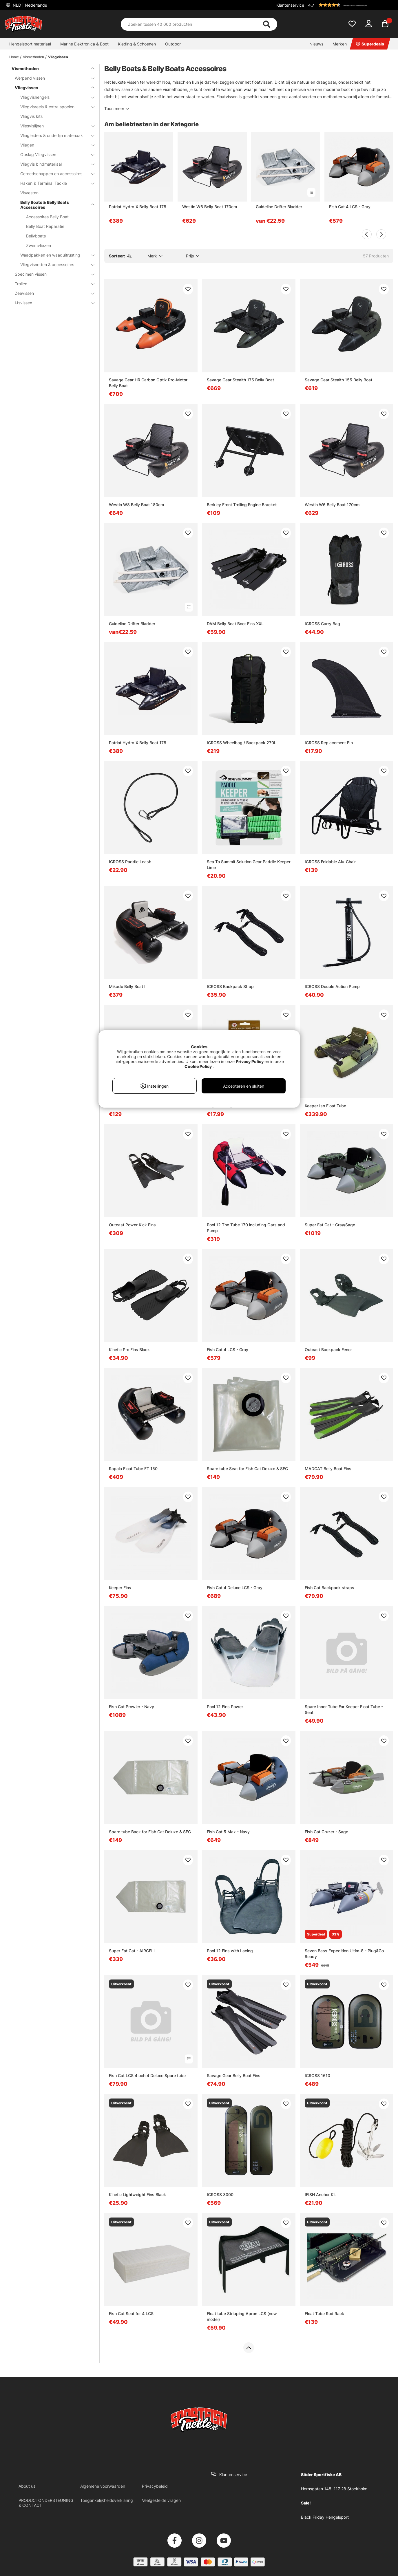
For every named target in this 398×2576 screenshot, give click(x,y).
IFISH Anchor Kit (320, 2194)
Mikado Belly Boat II (128, 986)
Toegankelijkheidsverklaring (106, 2500)
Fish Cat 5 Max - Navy (228, 1831)
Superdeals (370, 43)
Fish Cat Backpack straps (329, 1587)
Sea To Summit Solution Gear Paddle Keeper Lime (249, 864)
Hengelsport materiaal (30, 43)
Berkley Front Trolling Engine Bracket (242, 504)
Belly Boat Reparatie (45, 226)
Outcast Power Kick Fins (132, 1224)
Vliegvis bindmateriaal (53, 164)
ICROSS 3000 (220, 2194)
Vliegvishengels (53, 97)
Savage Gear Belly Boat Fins (233, 2075)
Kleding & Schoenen (137, 43)
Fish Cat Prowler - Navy (131, 1706)
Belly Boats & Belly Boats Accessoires (53, 205)
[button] (349, 5)
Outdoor (173, 43)
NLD (29, 5)
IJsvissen (51, 302)
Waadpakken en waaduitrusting (53, 255)
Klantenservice (290, 5)
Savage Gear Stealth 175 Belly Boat (240, 379)
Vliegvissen (58, 57)
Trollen (51, 283)
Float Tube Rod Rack (324, 2313)
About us (27, 2486)
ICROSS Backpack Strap (230, 986)
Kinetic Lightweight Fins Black (137, 2194)
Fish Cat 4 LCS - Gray (349, 206)
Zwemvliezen (38, 245)
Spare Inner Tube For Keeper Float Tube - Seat (344, 1709)
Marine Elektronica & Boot (84, 43)
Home (14, 57)
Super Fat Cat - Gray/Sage (330, 1224)
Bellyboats (36, 235)
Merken (340, 43)
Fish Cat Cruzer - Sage (326, 1831)
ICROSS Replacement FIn (329, 742)
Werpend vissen (51, 78)
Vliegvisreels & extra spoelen (53, 106)
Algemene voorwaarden (102, 2486)
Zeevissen (51, 293)
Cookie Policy (198, 1066)
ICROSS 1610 (317, 2075)
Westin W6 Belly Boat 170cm (209, 206)
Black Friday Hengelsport (325, 2517)
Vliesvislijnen (53, 125)
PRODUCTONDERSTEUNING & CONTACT (46, 2503)
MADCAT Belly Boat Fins (328, 1468)
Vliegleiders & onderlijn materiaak (53, 135)
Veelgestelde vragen (161, 2500)
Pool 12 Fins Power (225, 1706)
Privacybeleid (155, 2486)
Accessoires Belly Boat (47, 216)
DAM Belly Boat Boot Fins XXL (235, 623)
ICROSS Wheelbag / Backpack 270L (241, 742)
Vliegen (53, 144)
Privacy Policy (250, 1061)
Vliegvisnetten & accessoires (53, 264)
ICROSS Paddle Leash (130, 861)
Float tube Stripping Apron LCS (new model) (242, 2316)
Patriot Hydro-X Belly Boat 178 (137, 206)
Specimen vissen (51, 274)
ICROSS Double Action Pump (332, 986)
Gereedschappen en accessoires (53, 173)
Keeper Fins (120, 1587)
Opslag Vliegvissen (53, 154)
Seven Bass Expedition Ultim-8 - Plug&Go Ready (344, 1953)
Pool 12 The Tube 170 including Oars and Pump (246, 1227)
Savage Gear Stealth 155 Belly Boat (338, 379)
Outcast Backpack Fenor (328, 1349)
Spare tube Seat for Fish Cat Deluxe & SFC (247, 1468)
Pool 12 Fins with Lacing (230, 1950)
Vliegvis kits (31, 116)
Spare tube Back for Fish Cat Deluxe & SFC (150, 1831)
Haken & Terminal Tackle (53, 183)
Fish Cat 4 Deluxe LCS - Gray (234, 1587)
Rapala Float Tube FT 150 (133, 1468)
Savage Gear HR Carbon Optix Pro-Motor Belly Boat (148, 382)
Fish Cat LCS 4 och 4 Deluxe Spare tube (147, 2075)
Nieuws (316, 43)
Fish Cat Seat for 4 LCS (131, 2313)
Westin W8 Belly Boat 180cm (136, 504)
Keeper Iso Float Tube (325, 1105)
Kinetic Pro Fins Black (129, 1349)
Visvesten (29, 192)
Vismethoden (33, 57)
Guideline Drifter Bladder (279, 206)
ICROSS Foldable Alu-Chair (330, 861)
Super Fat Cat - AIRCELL (132, 1950)
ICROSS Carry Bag (322, 623)
